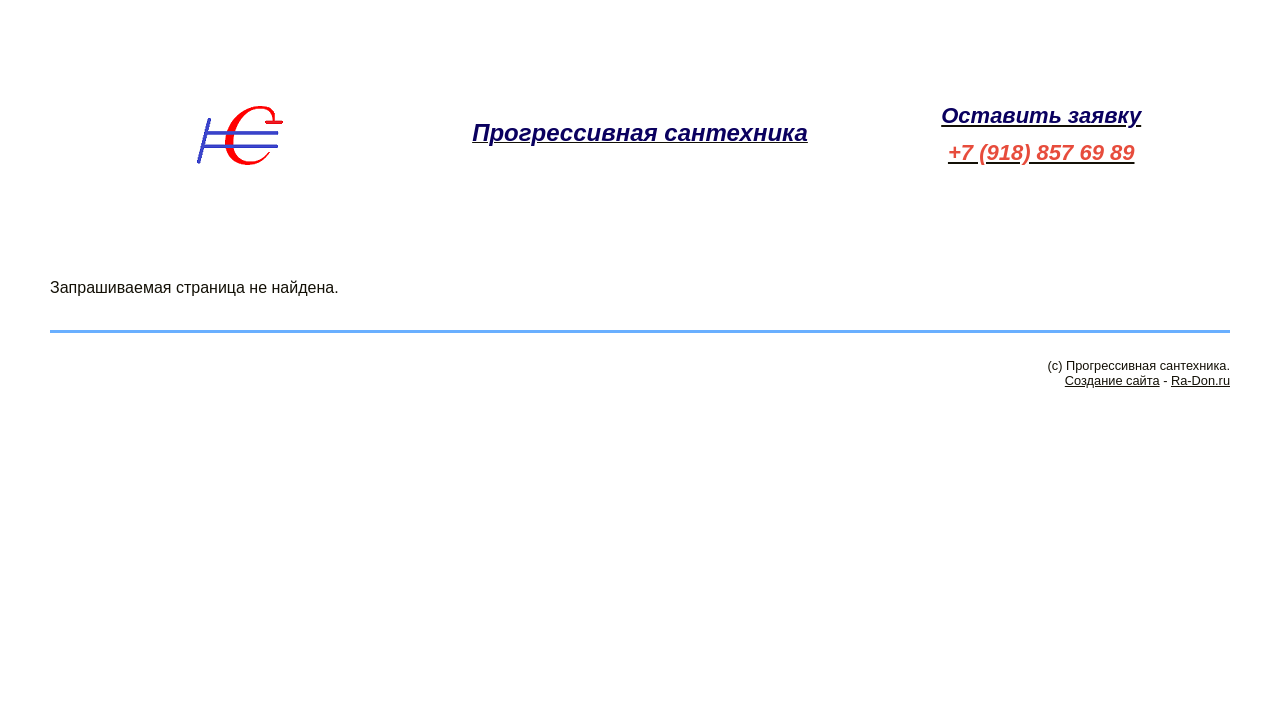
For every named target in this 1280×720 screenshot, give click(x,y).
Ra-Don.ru (1200, 380)
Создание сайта (1112, 380)
